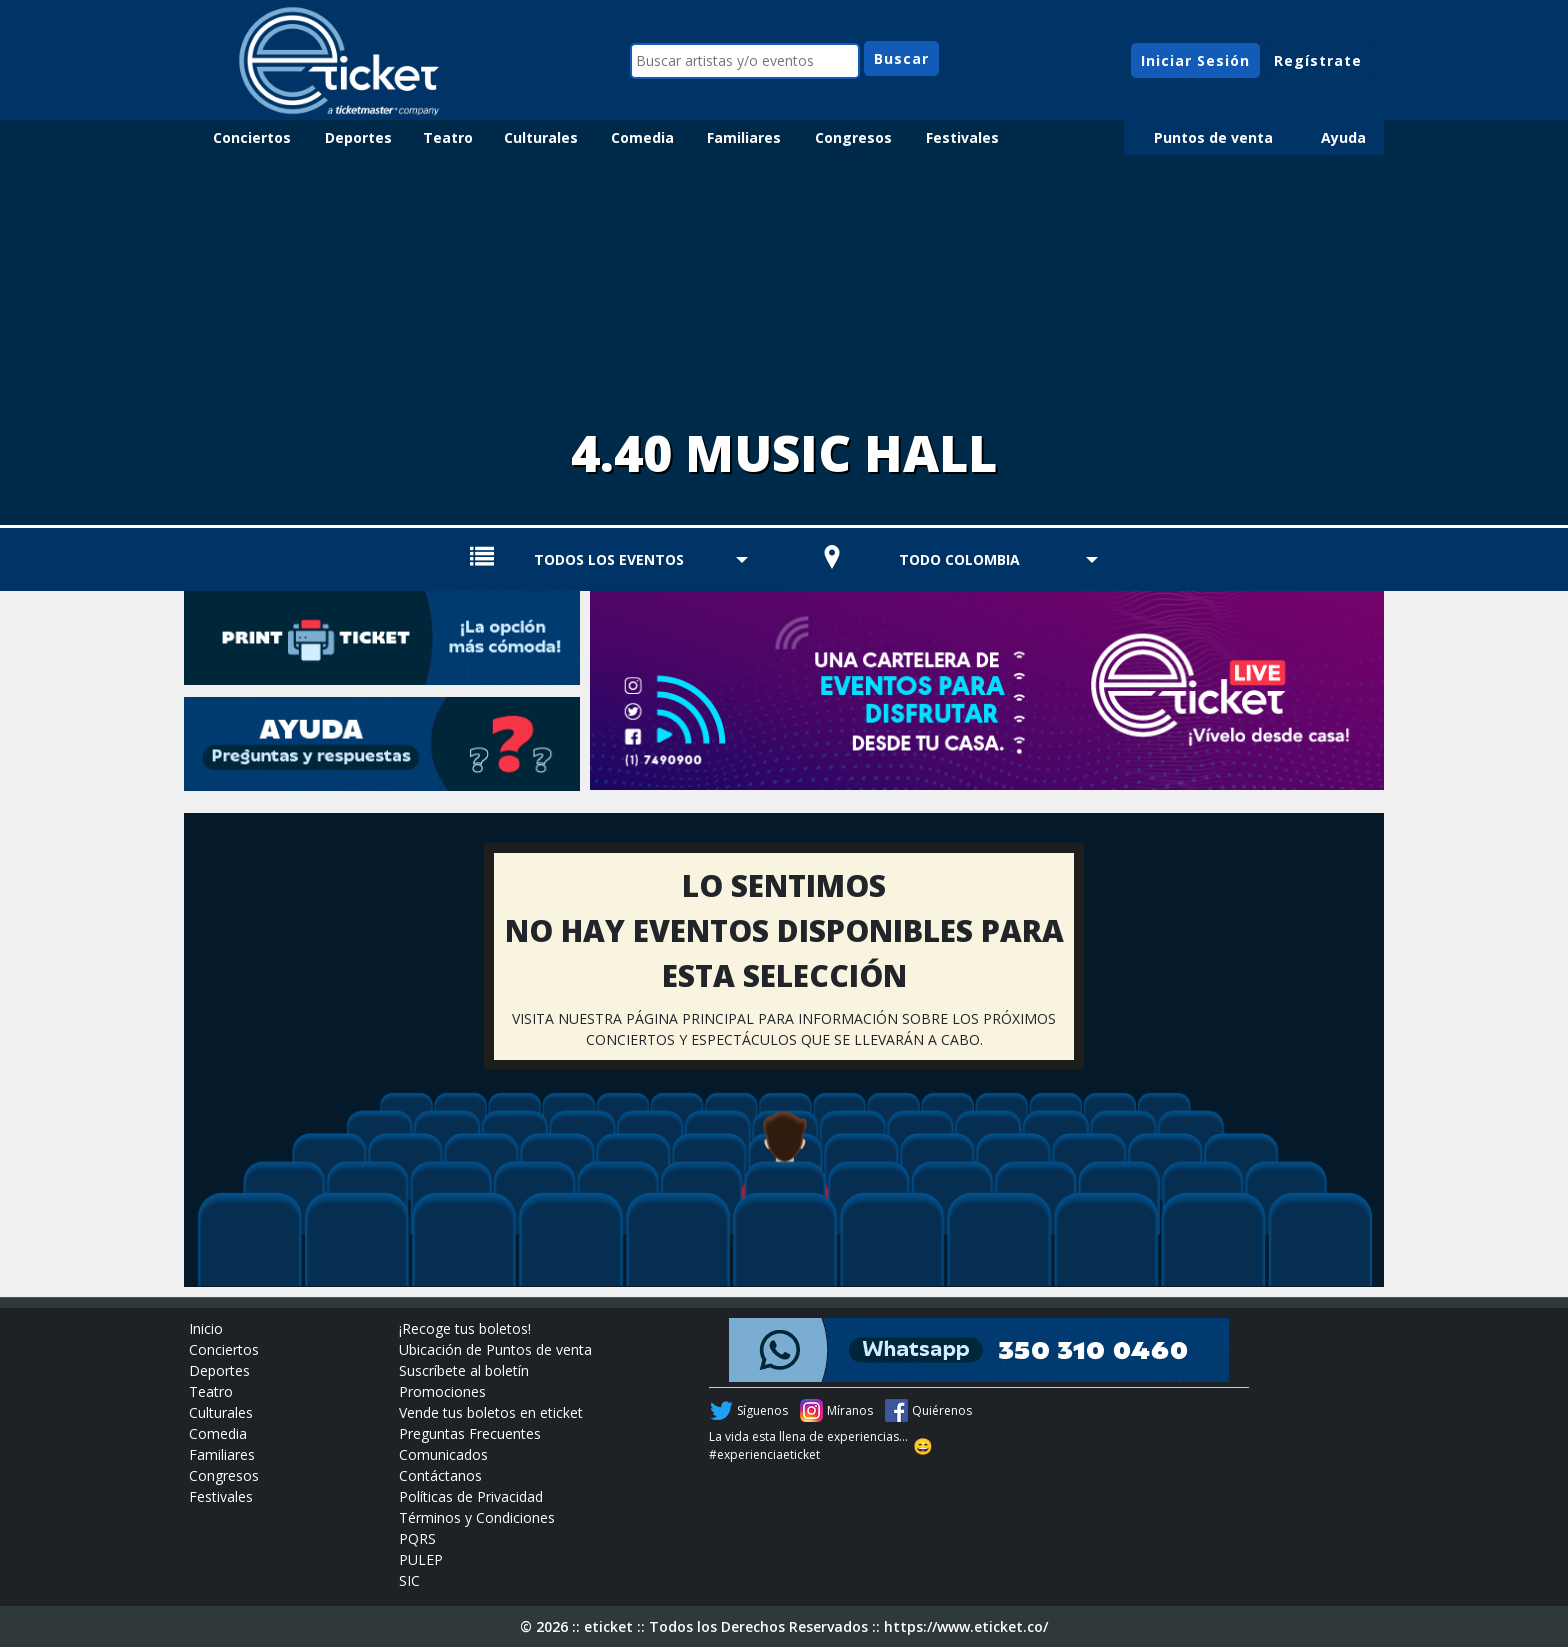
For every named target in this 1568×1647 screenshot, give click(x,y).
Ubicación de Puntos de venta (495, 1349)
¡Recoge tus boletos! (465, 1328)
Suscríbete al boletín (464, 1370)
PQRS (417, 1538)
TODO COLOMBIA (959, 559)
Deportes (358, 137)
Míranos (850, 1410)
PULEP (421, 1559)
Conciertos (252, 137)
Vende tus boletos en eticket (491, 1412)
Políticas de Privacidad (471, 1496)
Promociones (442, 1391)
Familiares (744, 137)
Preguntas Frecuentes (470, 1433)
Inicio (206, 1328)
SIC (409, 1580)
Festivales (962, 137)
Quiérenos (942, 1410)
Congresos (853, 137)
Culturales (541, 137)
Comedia (642, 137)
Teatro (448, 137)
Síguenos (762, 1410)
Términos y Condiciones (477, 1517)
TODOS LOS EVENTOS (609, 559)
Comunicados (443, 1454)
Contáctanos (440, 1475)
